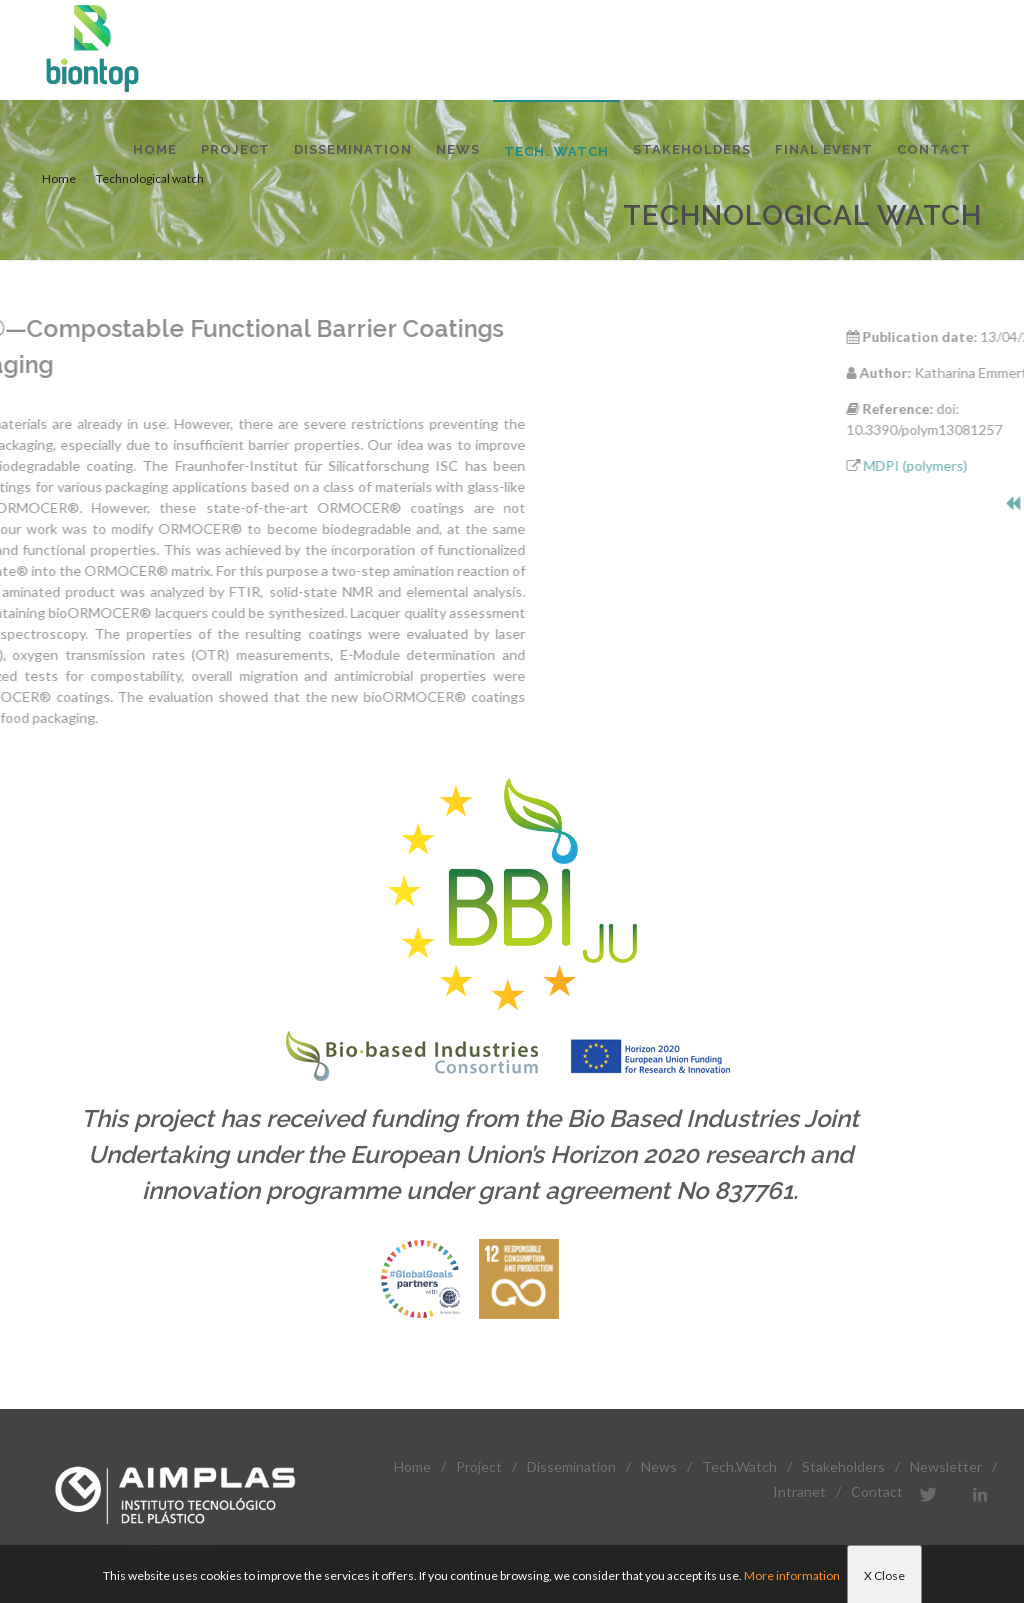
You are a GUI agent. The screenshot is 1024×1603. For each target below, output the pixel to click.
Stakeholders (843, 1466)
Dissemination (571, 1466)
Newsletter (946, 1466)
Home (412, 1466)
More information (792, 1575)
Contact (877, 1491)
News (659, 1466)
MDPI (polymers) (965, 465)
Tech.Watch (739, 1466)
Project (479, 1466)
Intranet (799, 1491)
